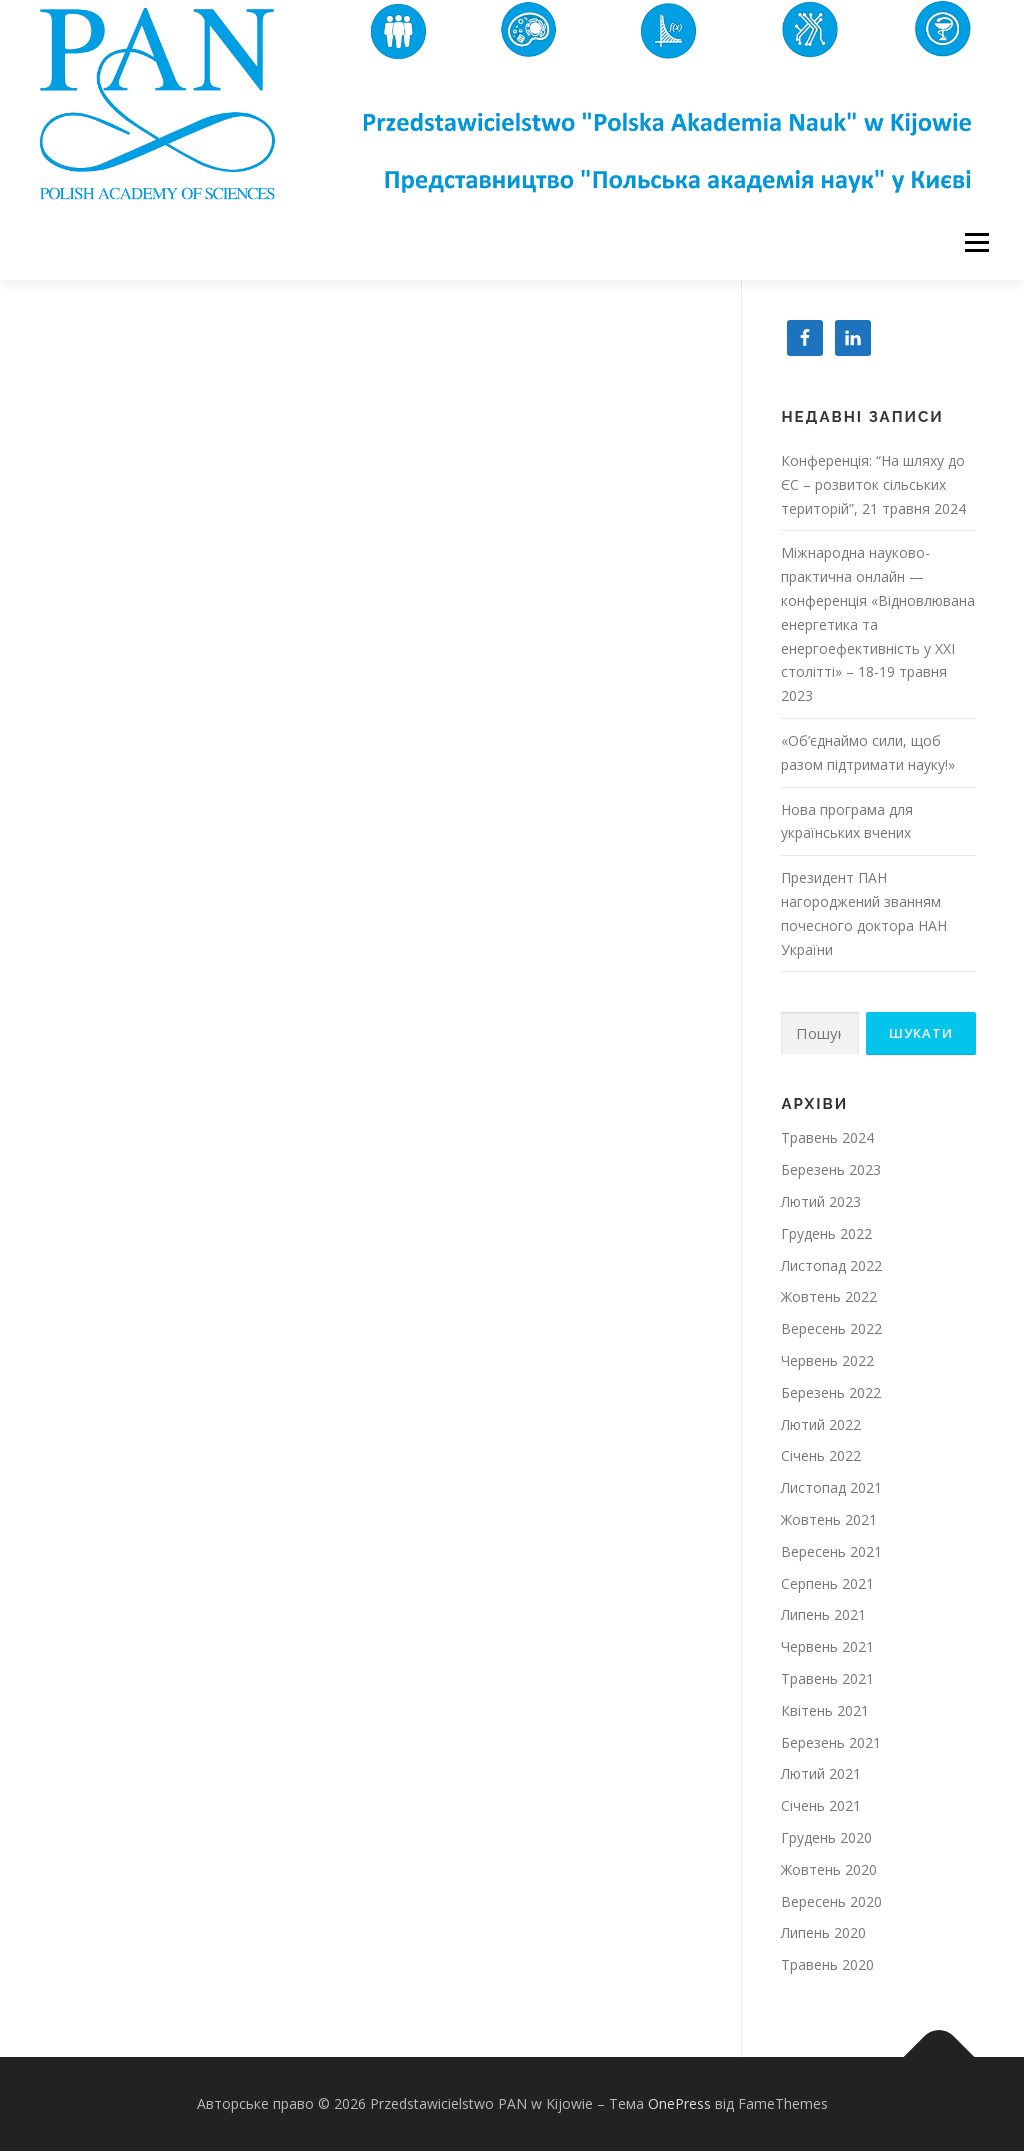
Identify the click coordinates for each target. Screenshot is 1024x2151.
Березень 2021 (831, 1742)
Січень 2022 (821, 1455)
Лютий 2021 (821, 1773)
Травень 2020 (827, 1964)
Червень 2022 (827, 1360)
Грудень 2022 (826, 1233)
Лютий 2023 (821, 1201)
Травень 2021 (827, 1678)
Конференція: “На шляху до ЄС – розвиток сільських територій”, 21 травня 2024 (873, 484)
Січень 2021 (821, 1805)
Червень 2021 (827, 1646)
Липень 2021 (823, 1614)
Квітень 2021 (825, 1710)
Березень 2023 (831, 1169)
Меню (976, 242)
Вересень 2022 (831, 1328)
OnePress (679, 2103)
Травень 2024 (827, 1137)
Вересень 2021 (831, 1551)
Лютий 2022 (821, 1424)
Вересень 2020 (831, 1901)
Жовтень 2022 (829, 1296)
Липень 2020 (823, 1932)
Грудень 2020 (826, 1837)
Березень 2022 (831, 1392)
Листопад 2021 (831, 1487)
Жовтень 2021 (829, 1519)
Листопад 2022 (831, 1265)
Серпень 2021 (827, 1583)
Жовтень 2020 (829, 1869)
